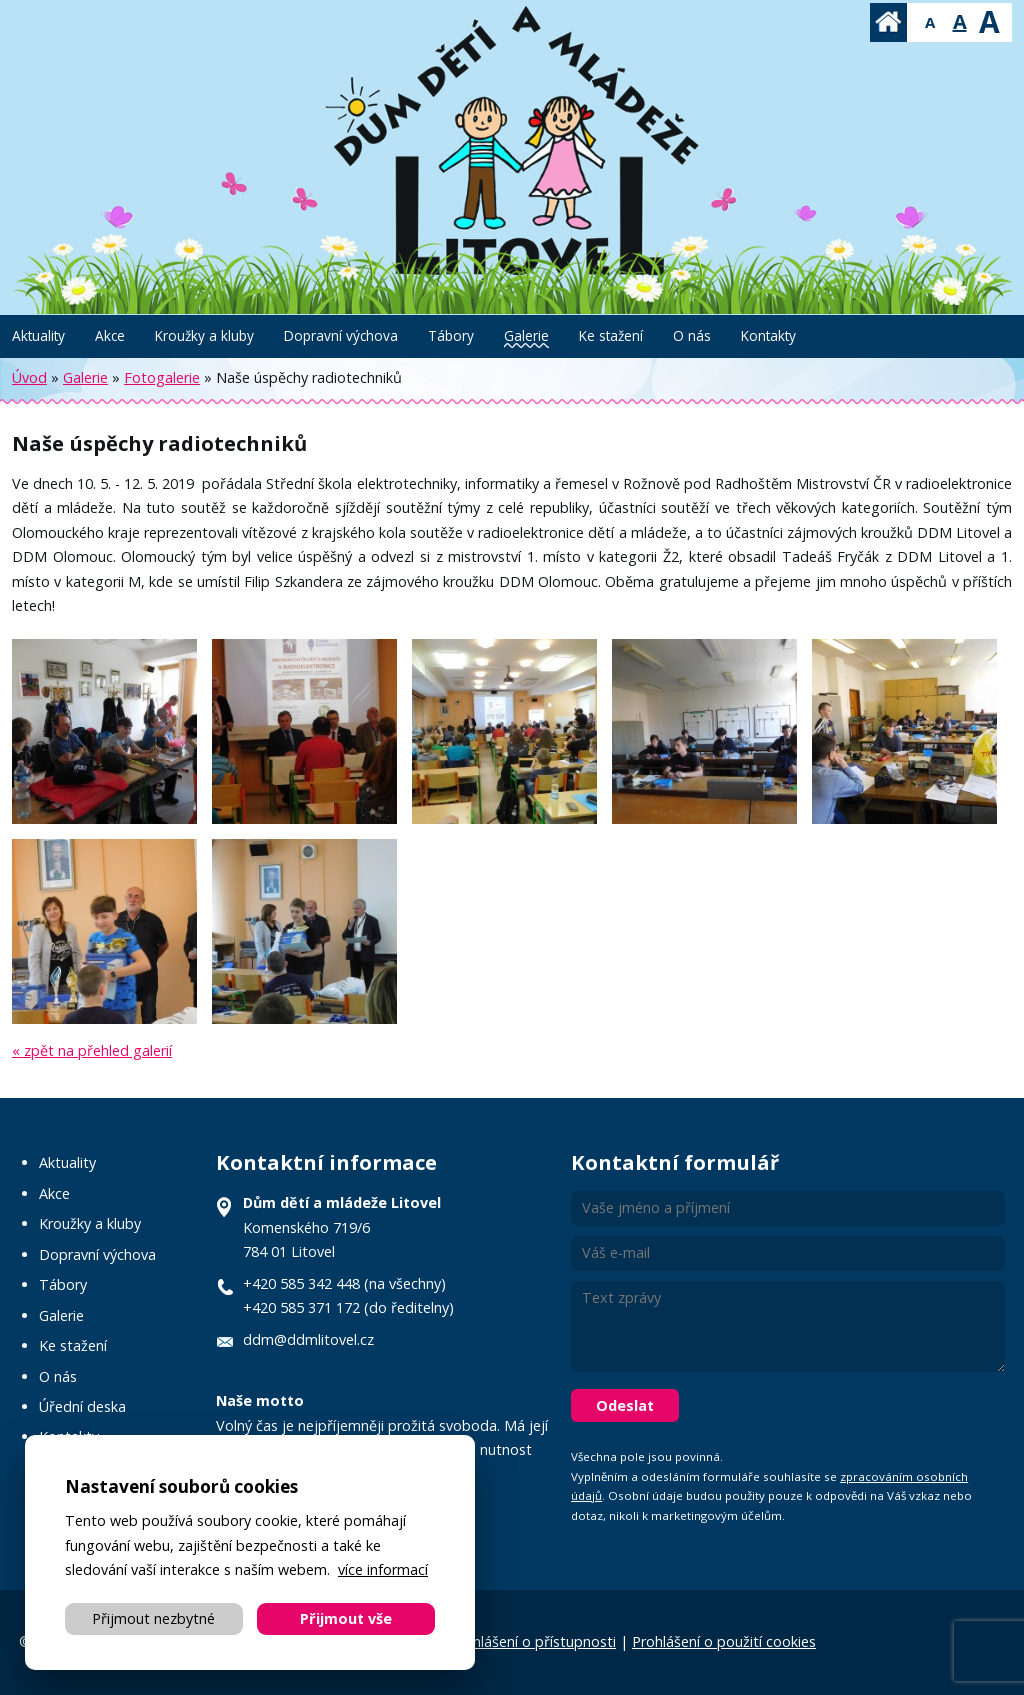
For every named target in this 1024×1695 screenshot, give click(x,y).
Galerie (526, 335)
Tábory (451, 335)
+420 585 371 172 (301, 1307)
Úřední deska (82, 1406)
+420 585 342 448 (301, 1283)
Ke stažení (611, 335)
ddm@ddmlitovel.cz (308, 1339)
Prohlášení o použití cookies (724, 1641)
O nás (692, 335)
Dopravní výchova (341, 335)
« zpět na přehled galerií (92, 1050)
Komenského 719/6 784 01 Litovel (342, 1227)
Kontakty (768, 335)
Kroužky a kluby (204, 335)
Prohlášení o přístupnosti (533, 1641)
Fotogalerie (162, 377)
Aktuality (38, 335)
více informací (383, 1569)
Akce (110, 335)
